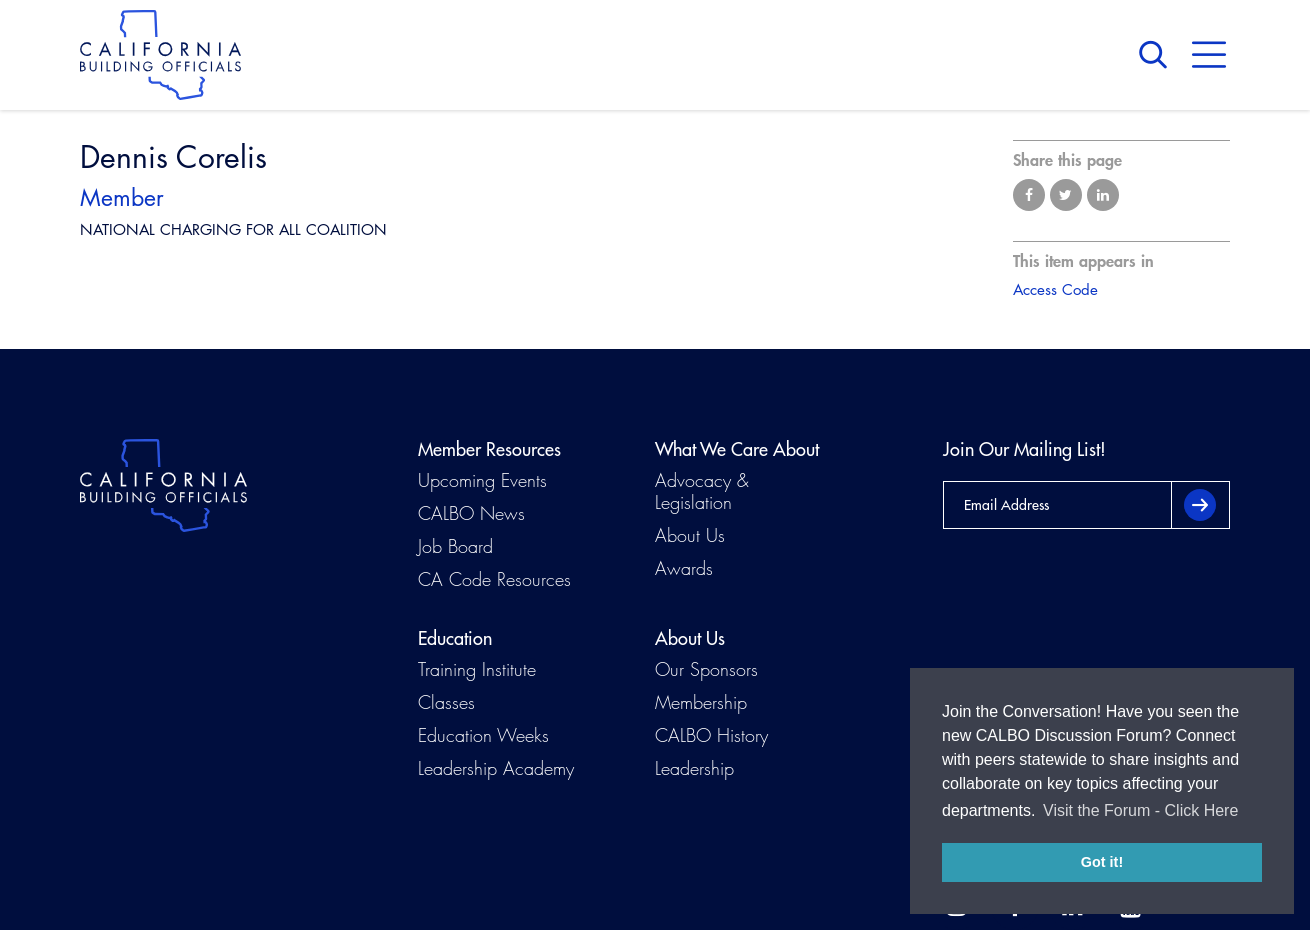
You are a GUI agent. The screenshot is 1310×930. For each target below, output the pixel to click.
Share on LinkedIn (1103, 195)
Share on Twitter (1066, 195)
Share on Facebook (1029, 195)
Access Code (1055, 289)
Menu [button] (1209, 55)
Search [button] (1158, 55)
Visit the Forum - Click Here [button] (1140, 810)
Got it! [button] (1102, 862)
